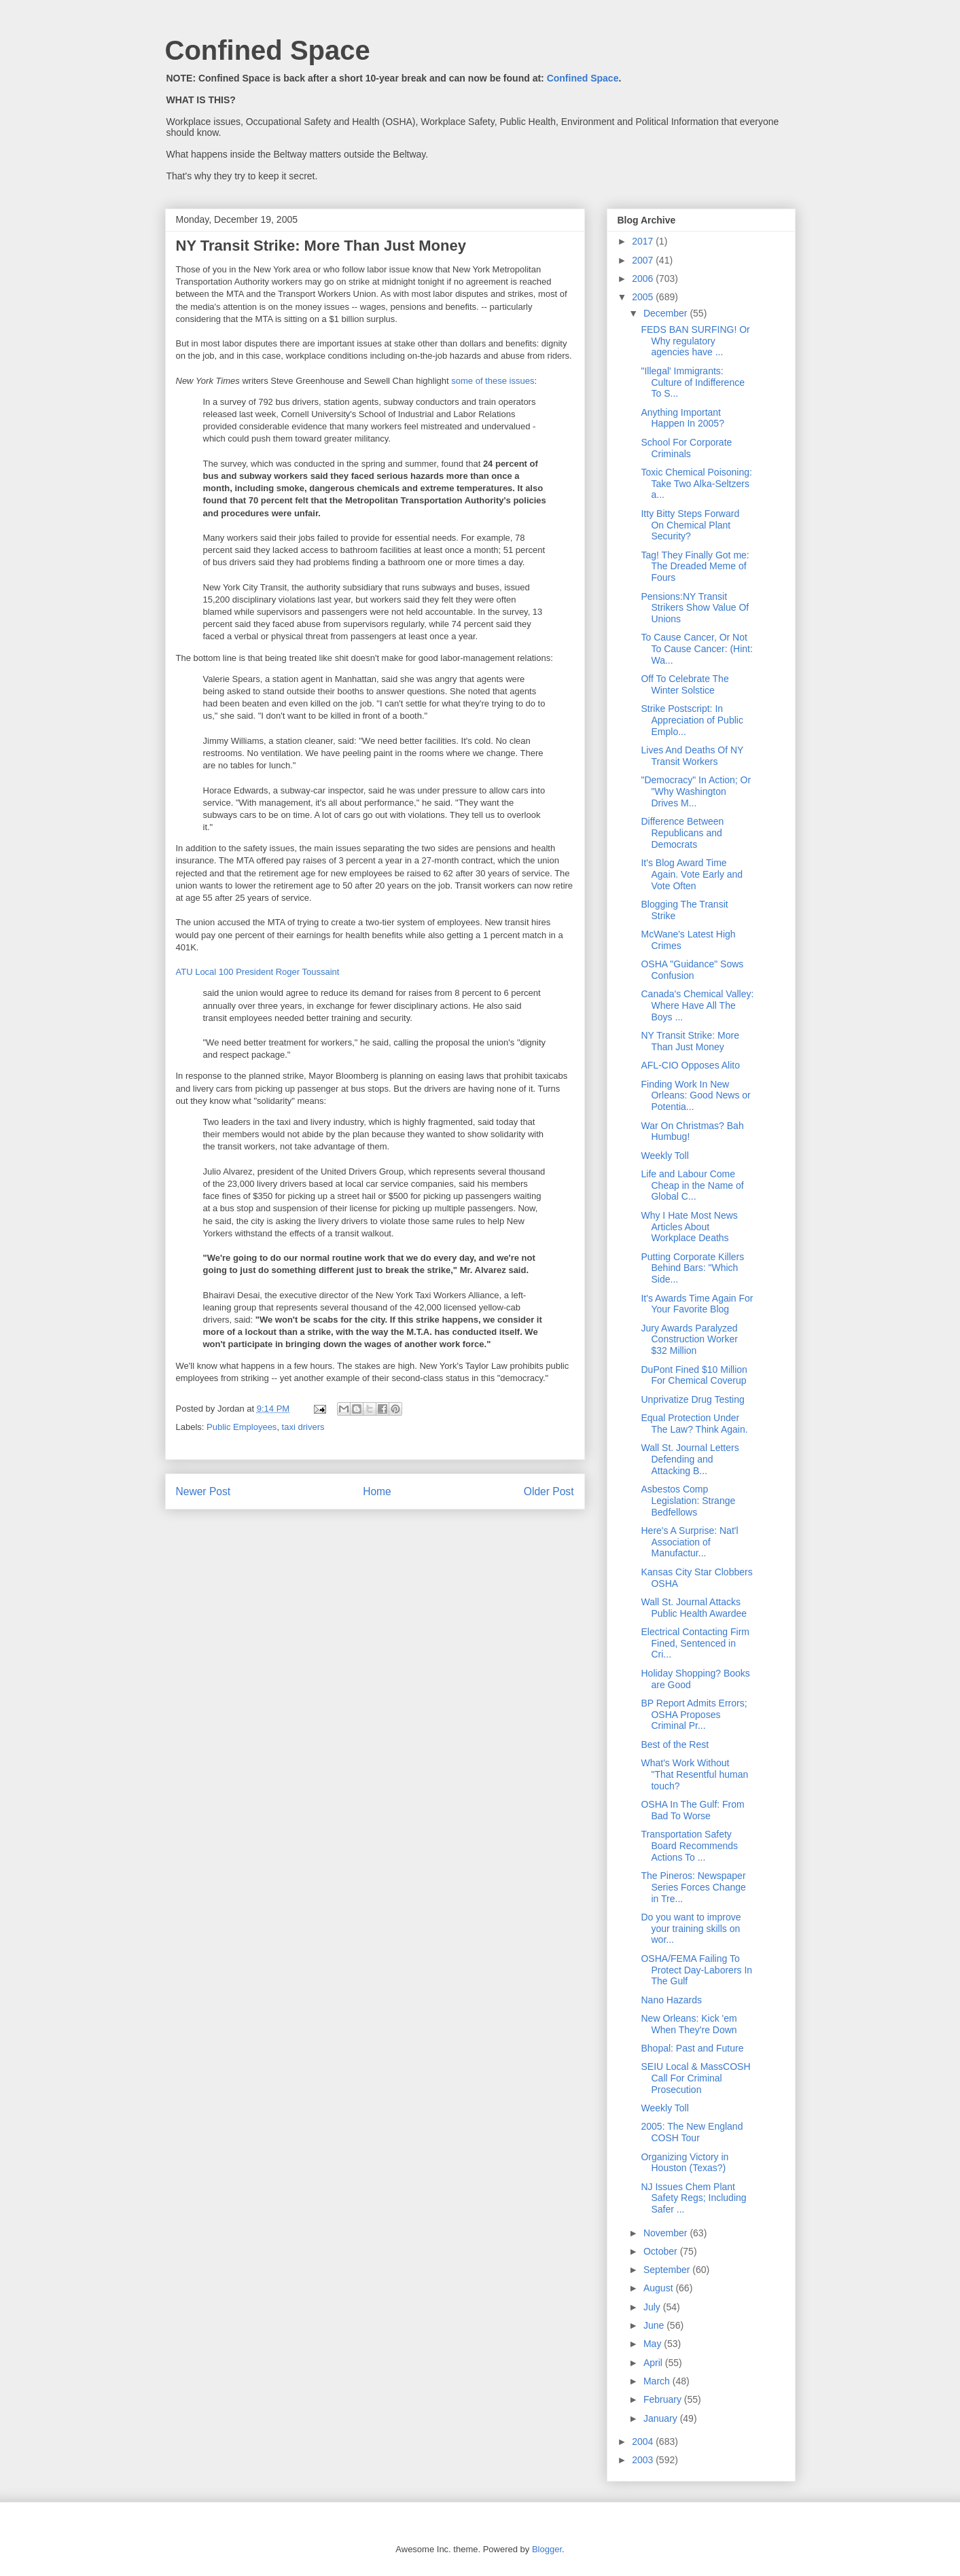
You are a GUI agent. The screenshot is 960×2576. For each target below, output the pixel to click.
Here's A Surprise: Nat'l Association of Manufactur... (689, 1542)
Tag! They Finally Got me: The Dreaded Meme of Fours (695, 567)
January (661, 2418)
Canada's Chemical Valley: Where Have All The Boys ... (697, 1005)
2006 (644, 278)
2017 (644, 241)
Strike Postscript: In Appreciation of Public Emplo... (692, 720)
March (658, 2381)
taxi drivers (303, 1427)
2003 (644, 2459)
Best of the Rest (675, 1744)
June (654, 2325)
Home (377, 1491)
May (653, 2343)
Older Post (549, 1491)
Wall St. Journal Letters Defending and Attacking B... (690, 1459)
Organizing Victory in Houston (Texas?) (684, 2162)
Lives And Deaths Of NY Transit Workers (692, 756)
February (663, 2399)
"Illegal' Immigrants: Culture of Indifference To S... (693, 382)
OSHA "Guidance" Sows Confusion (692, 970)
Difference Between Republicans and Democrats (682, 833)
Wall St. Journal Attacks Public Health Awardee (694, 1607)
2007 (644, 260)
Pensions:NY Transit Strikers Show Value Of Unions (695, 608)
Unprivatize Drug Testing (692, 1399)
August (659, 2288)
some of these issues (492, 381)
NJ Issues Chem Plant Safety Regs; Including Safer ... (693, 2198)
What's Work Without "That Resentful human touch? (694, 1774)
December (666, 313)
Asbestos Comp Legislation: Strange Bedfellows (688, 1501)
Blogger (547, 2549)
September (667, 2269)
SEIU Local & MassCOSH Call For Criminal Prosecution (695, 2078)
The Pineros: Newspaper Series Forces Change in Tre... (693, 1887)
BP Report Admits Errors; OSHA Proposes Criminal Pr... (694, 1715)
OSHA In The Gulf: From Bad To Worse (692, 1810)
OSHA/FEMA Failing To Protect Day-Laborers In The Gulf (696, 1970)
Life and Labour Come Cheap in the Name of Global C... (692, 1185)
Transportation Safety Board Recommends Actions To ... (689, 1846)
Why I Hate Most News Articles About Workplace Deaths (689, 1227)
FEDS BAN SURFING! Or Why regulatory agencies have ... (695, 341)
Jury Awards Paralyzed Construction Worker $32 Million (689, 1340)
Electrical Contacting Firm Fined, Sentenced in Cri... (695, 1643)
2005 (644, 296)
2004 (644, 2441)
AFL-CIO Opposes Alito (690, 1065)
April (654, 2362)
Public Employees (242, 1427)
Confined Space (267, 50)
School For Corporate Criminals (686, 448)
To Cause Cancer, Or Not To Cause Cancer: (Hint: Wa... (696, 649)
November (666, 2233)
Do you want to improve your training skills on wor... (691, 1929)
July (653, 2307)
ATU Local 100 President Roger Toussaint (258, 972)
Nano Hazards (671, 1999)
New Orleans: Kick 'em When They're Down (688, 2024)
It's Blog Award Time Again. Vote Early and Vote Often (692, 874)
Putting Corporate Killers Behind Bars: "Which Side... (692, 1268)
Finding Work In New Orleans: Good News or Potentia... (695, 1096)
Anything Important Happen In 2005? (682, 418)
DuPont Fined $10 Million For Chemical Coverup (694, 1375)
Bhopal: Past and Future (692, 2048)
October (661, 2251)
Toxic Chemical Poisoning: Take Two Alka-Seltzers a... (696, 484)
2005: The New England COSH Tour (692, 2132)
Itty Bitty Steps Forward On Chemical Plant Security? (690, 525)
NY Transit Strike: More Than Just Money (690, 1041)
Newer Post (203, 1491)
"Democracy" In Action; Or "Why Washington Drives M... (696, 791)
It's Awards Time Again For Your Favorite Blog (697, 1304)
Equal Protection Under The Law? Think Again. (694, 1423)
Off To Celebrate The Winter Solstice (684, 684)
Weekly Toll (664, 1155)
